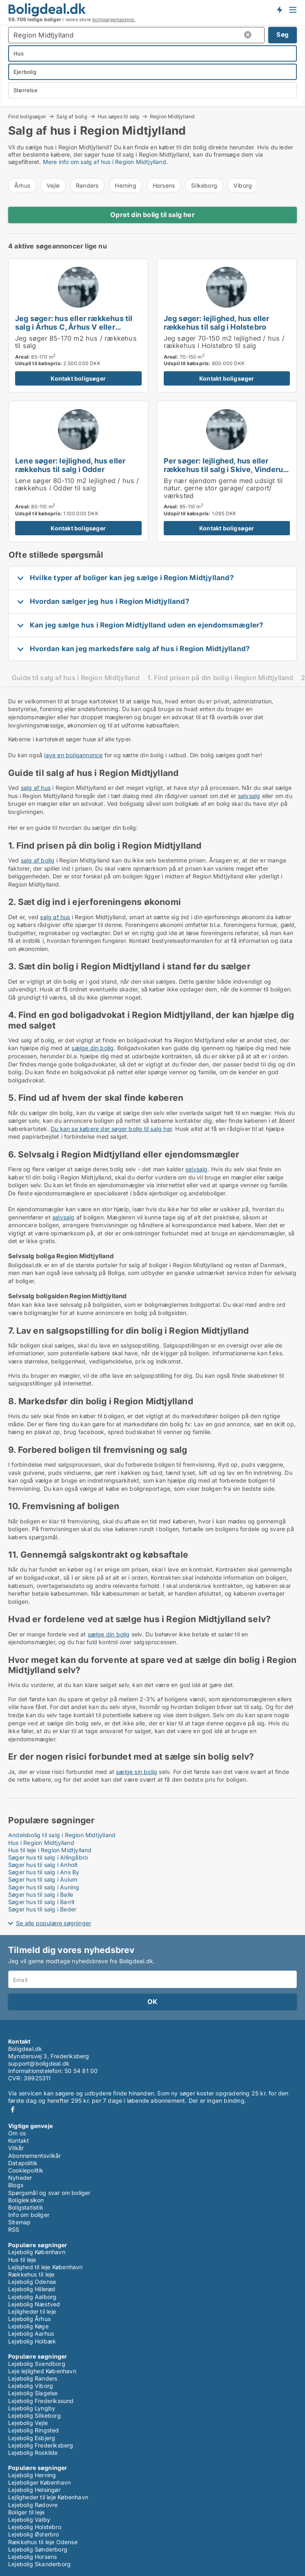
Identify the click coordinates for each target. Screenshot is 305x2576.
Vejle (53, 185)
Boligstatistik (25, 2207)
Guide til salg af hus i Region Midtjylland (76, 678)
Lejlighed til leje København (45, 2266)
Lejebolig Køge (28, 2326)
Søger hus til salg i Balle (40, 1894)
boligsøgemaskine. (113, 19)
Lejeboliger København (39, 2482)
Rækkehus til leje (31, 2274)
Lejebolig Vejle (28, 2422)
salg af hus (36, 787)
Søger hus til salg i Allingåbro (48, 1857)
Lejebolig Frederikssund (41, 2400)
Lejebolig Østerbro (33, 2534)
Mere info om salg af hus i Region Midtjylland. (105, 161)
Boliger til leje (26, 2512)
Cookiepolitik (26, 2170)
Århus (22, 185)
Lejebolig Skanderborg (39, 2563)
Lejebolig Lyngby (31, 2408)
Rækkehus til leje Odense (43, 2541)
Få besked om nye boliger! (279, 9)
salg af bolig (38, 860)
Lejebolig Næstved (34, 2304)
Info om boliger (28, 2214)
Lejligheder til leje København (48, 2497)
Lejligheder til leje (32, 2311)
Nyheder (20, 2177)
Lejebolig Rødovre (33, 2504)
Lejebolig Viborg (30, 2385)
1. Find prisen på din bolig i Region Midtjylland (220, 678)
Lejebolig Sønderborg (37, 2549)
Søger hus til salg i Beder (42, 1909)
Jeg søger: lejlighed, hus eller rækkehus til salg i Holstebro (216, 322)
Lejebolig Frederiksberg (40, 2445)
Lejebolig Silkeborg (34, 2415)
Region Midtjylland (172, 116)
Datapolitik (23, 2162)
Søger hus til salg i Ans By (43, 1872)
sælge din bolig (92, 1047)
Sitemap (19, 2222)
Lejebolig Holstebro (34, 2526)
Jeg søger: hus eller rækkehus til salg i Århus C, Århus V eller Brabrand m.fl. (74, 327)
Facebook (12, 2109)
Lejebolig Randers (32, 2378)
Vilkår (16, 2147)
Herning (125, 185)
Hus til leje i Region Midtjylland (50, 1850)
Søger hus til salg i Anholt (43, 1864)
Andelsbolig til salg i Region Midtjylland (62, 1834)
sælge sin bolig (136, 1771)
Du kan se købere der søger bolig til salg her (111, 1128)
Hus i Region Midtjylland (41, 1842)
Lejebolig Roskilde (33, 2452)
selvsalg (249, 795)
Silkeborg (204, 185)
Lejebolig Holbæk (32, 2341)
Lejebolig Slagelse (33, 2393)
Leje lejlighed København (42, 2371)
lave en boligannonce (73, 755)
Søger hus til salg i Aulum (42, 1879)
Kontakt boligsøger (78, 378)
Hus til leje (22, 2259)
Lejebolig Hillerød (32, 2289)
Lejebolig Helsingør (34, 2489)
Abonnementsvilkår (34, 2155)
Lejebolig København (36, 2251)
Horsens (164, 185)
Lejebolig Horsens (32, 2556)
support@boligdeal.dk (38, 2063)
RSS (14, 2229)
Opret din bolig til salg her (152, 215)
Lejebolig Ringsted (33, 2430)
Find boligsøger (27, 116)
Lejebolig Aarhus (31, 2333)
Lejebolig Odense (32, 2281)
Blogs (15, 2184)
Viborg (243, 185)
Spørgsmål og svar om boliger (49, 2192)
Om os (17, 2133)
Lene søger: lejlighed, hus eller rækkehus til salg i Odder (70, 465)
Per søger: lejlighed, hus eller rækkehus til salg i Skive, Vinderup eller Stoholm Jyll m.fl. (226, 469)
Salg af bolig (71, 116)
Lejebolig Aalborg (32, 2296)
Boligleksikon (26, 2200)
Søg (282, 34)
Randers (87, 185)
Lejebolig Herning (32, 2475)
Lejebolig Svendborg (36, 2363)
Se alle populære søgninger (53, 1923)
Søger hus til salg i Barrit (41, 1901)
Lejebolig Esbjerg (31, 2437)
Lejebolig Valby (29, 2519)
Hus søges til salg (119, 116)
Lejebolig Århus (29, 2318)
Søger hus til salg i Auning (43, 1887)
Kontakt (18, 2140)
